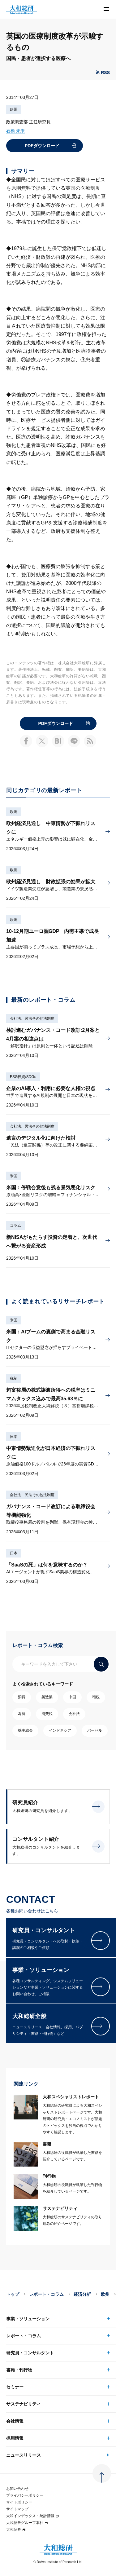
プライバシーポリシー (24, 2495)
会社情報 (15, 2421)
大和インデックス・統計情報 (32, 2516)
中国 (72, 1697)
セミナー (15, 2386)
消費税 (47, 1714)
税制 (13, 1378)
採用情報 (15, 2438)
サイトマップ (17, 2509)
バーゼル (94, 1730)
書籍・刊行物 (19, 2369)
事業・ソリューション (27, 2318)
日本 (13, 1436)
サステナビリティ (23, 2403)
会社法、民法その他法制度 (32, 1018)
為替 (21, 1714)
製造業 (47, 1697)
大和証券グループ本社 (27, 2523)
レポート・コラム (46, 2294)
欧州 (13, 109)
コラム (15, 1225)
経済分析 (82, 2294)
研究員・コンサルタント (30, 2352)
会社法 (74, 1714)
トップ (12, 2294)
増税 (96, 1697)
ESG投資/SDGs (23, 1077)
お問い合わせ (17, 2488)
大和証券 (16, 2529)
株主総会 (25, 1730)
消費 (21, 1697)
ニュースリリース (23, 2455)
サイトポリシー (19, 2502)
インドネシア (60, 1730)
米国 (13, 1176)
